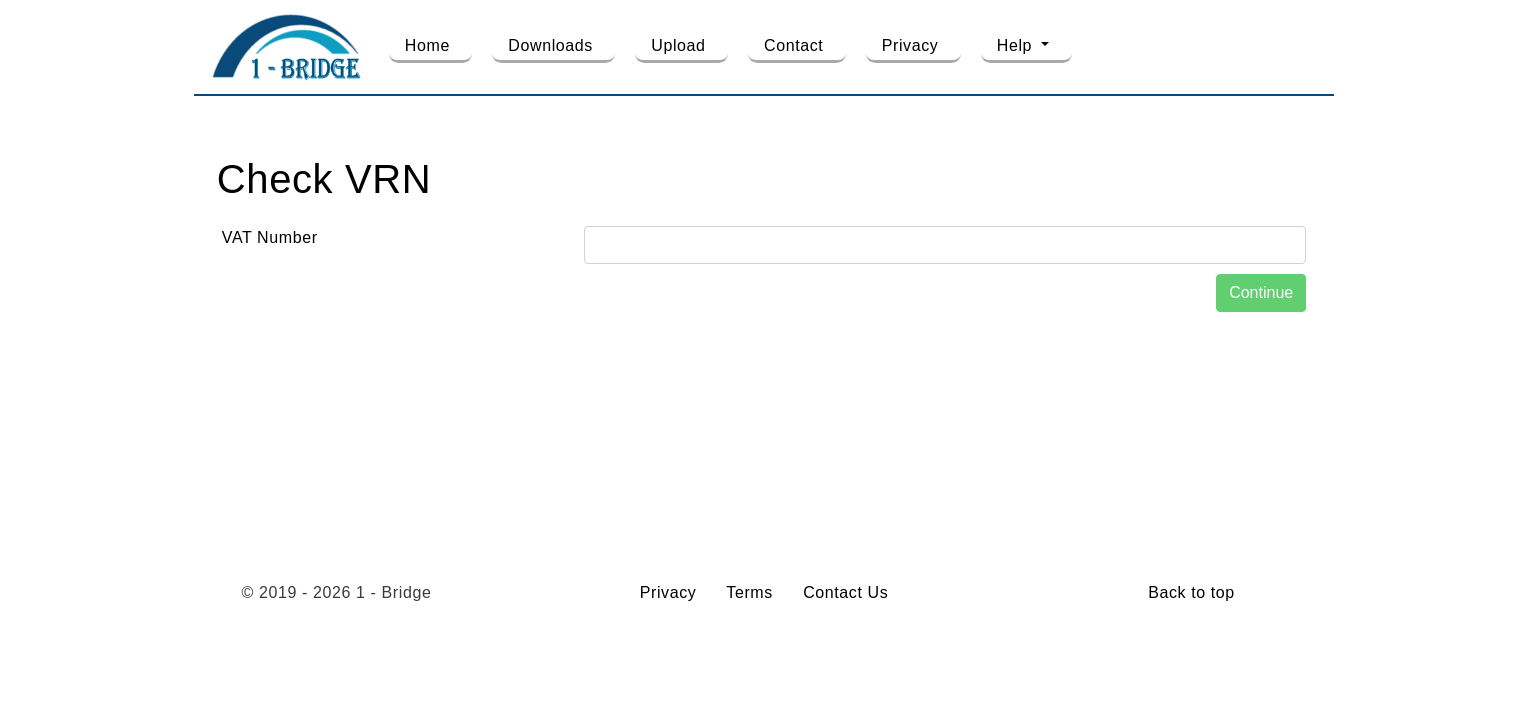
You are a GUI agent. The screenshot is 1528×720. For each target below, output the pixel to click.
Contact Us (845, 592)
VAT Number (270, 237)
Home (427, 45)
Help (1017, 45)
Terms (749, 592)
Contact (793, 45)
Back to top (1191, 592)
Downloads (550, 45)
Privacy (910, 45)
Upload (678, 45)
